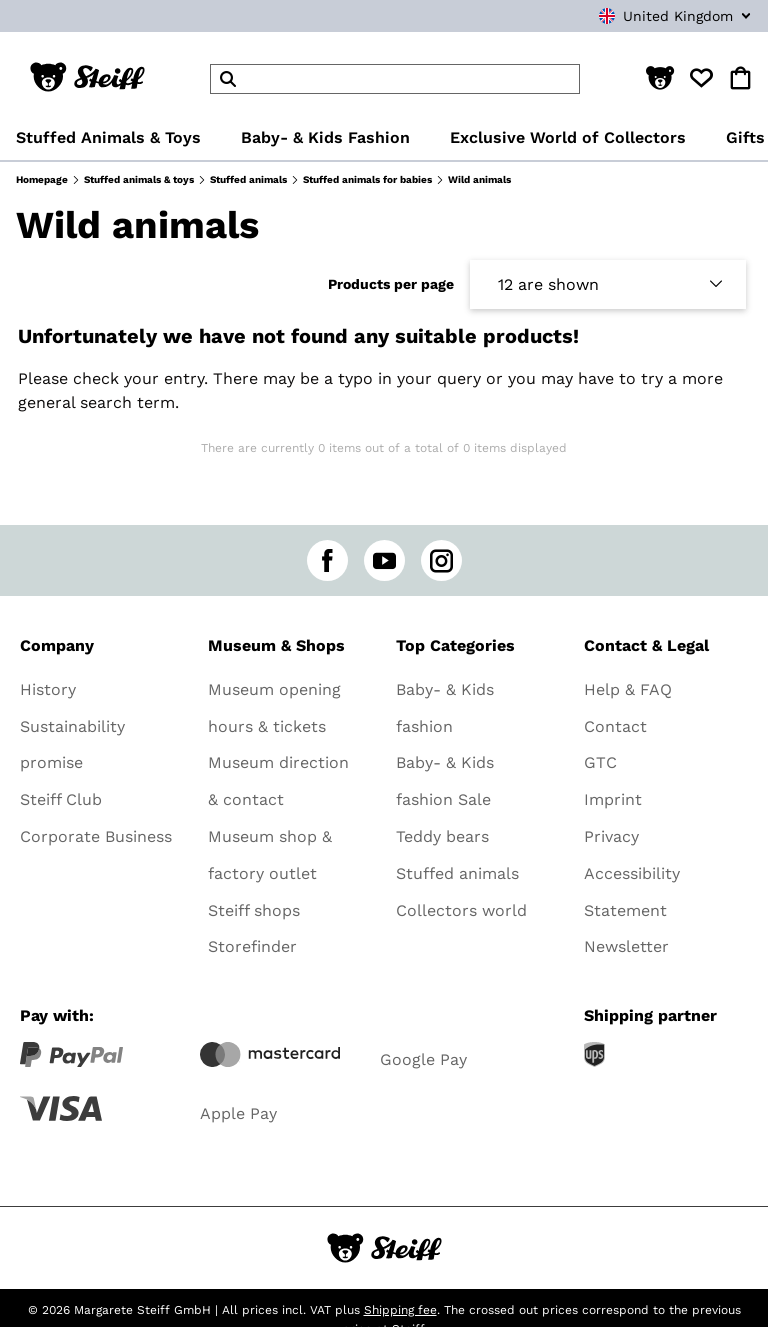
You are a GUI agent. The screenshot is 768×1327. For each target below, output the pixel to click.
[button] (660, 79)
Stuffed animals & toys (139, 179)
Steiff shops (254, 910)
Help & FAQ (628, 689)
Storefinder (252, 946)
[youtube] (384, 560)
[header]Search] (395, 79)
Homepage (42, 179)
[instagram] (441, 560)
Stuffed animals (248, 179)
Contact (615, 726)
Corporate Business (96, 836)
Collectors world (461, 910)
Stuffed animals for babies (367, 179)
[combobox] (644, 16)
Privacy (611, 836)
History (48, 689)
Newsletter (626, 946)
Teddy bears (442, 836)
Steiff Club (61, 799)
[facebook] (327, 560)
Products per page (391, 284)
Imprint (613, 799)
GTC (600, 762)
